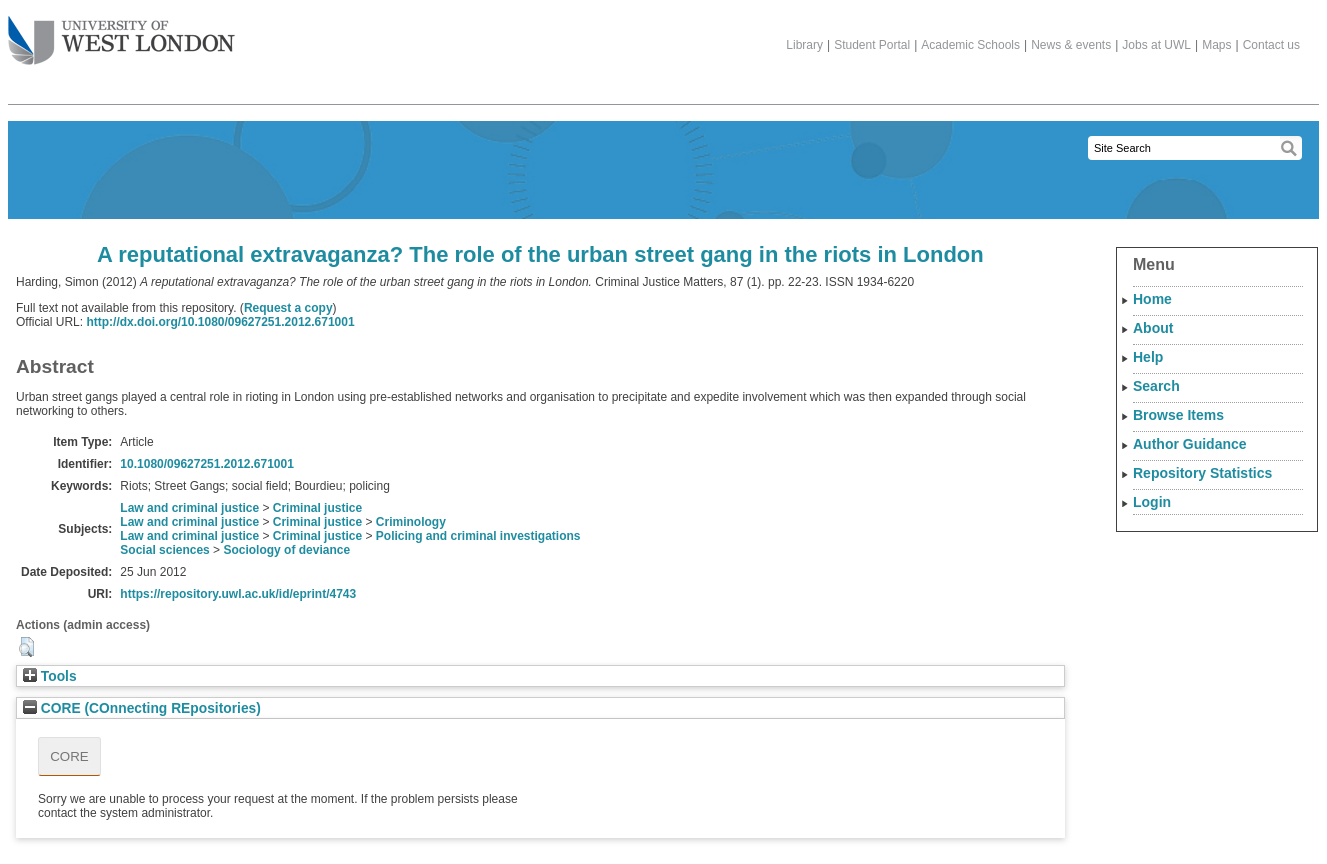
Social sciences (164, 550)
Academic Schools (970, 45)
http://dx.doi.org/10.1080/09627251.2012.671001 (220, 322)
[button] (26, 647)
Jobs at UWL (1156, 45)
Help (1148, 357)
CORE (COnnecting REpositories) (142, 708)
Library (804, 45)
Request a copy (288, 308)
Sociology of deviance (286, 550)
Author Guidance (1190, 444)
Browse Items (1178, 415)
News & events (1071, 45)
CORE (69, 756)
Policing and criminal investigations (478, 536)
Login (1152, 502)
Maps (1216, 45)
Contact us (1271, 45)
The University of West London (121, 33)
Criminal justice (317, 508)
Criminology (411, 522)
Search (1156, 386)
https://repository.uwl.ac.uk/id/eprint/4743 (238, 594)
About (1153, 328)
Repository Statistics (1202, 473)
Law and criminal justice (189, 508)
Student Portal (872, 45)
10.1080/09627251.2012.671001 (207, 464)
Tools (50, 676)
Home (1152, 299)
